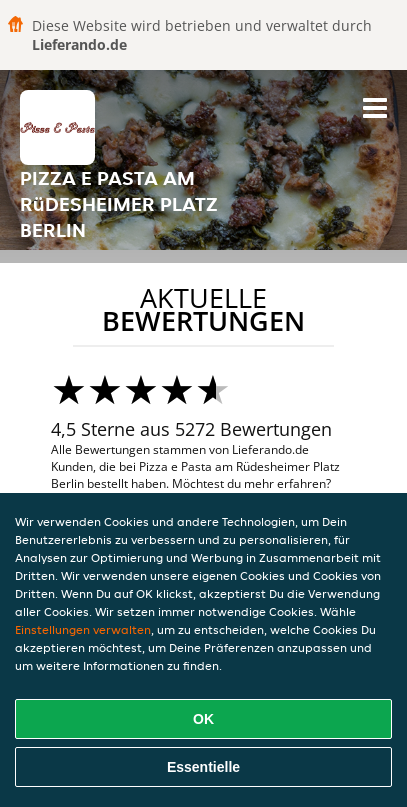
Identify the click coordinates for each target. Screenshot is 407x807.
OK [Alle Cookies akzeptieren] (203, 719)
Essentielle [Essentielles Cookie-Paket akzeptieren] (203, 767)
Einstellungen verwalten (83, 629)
